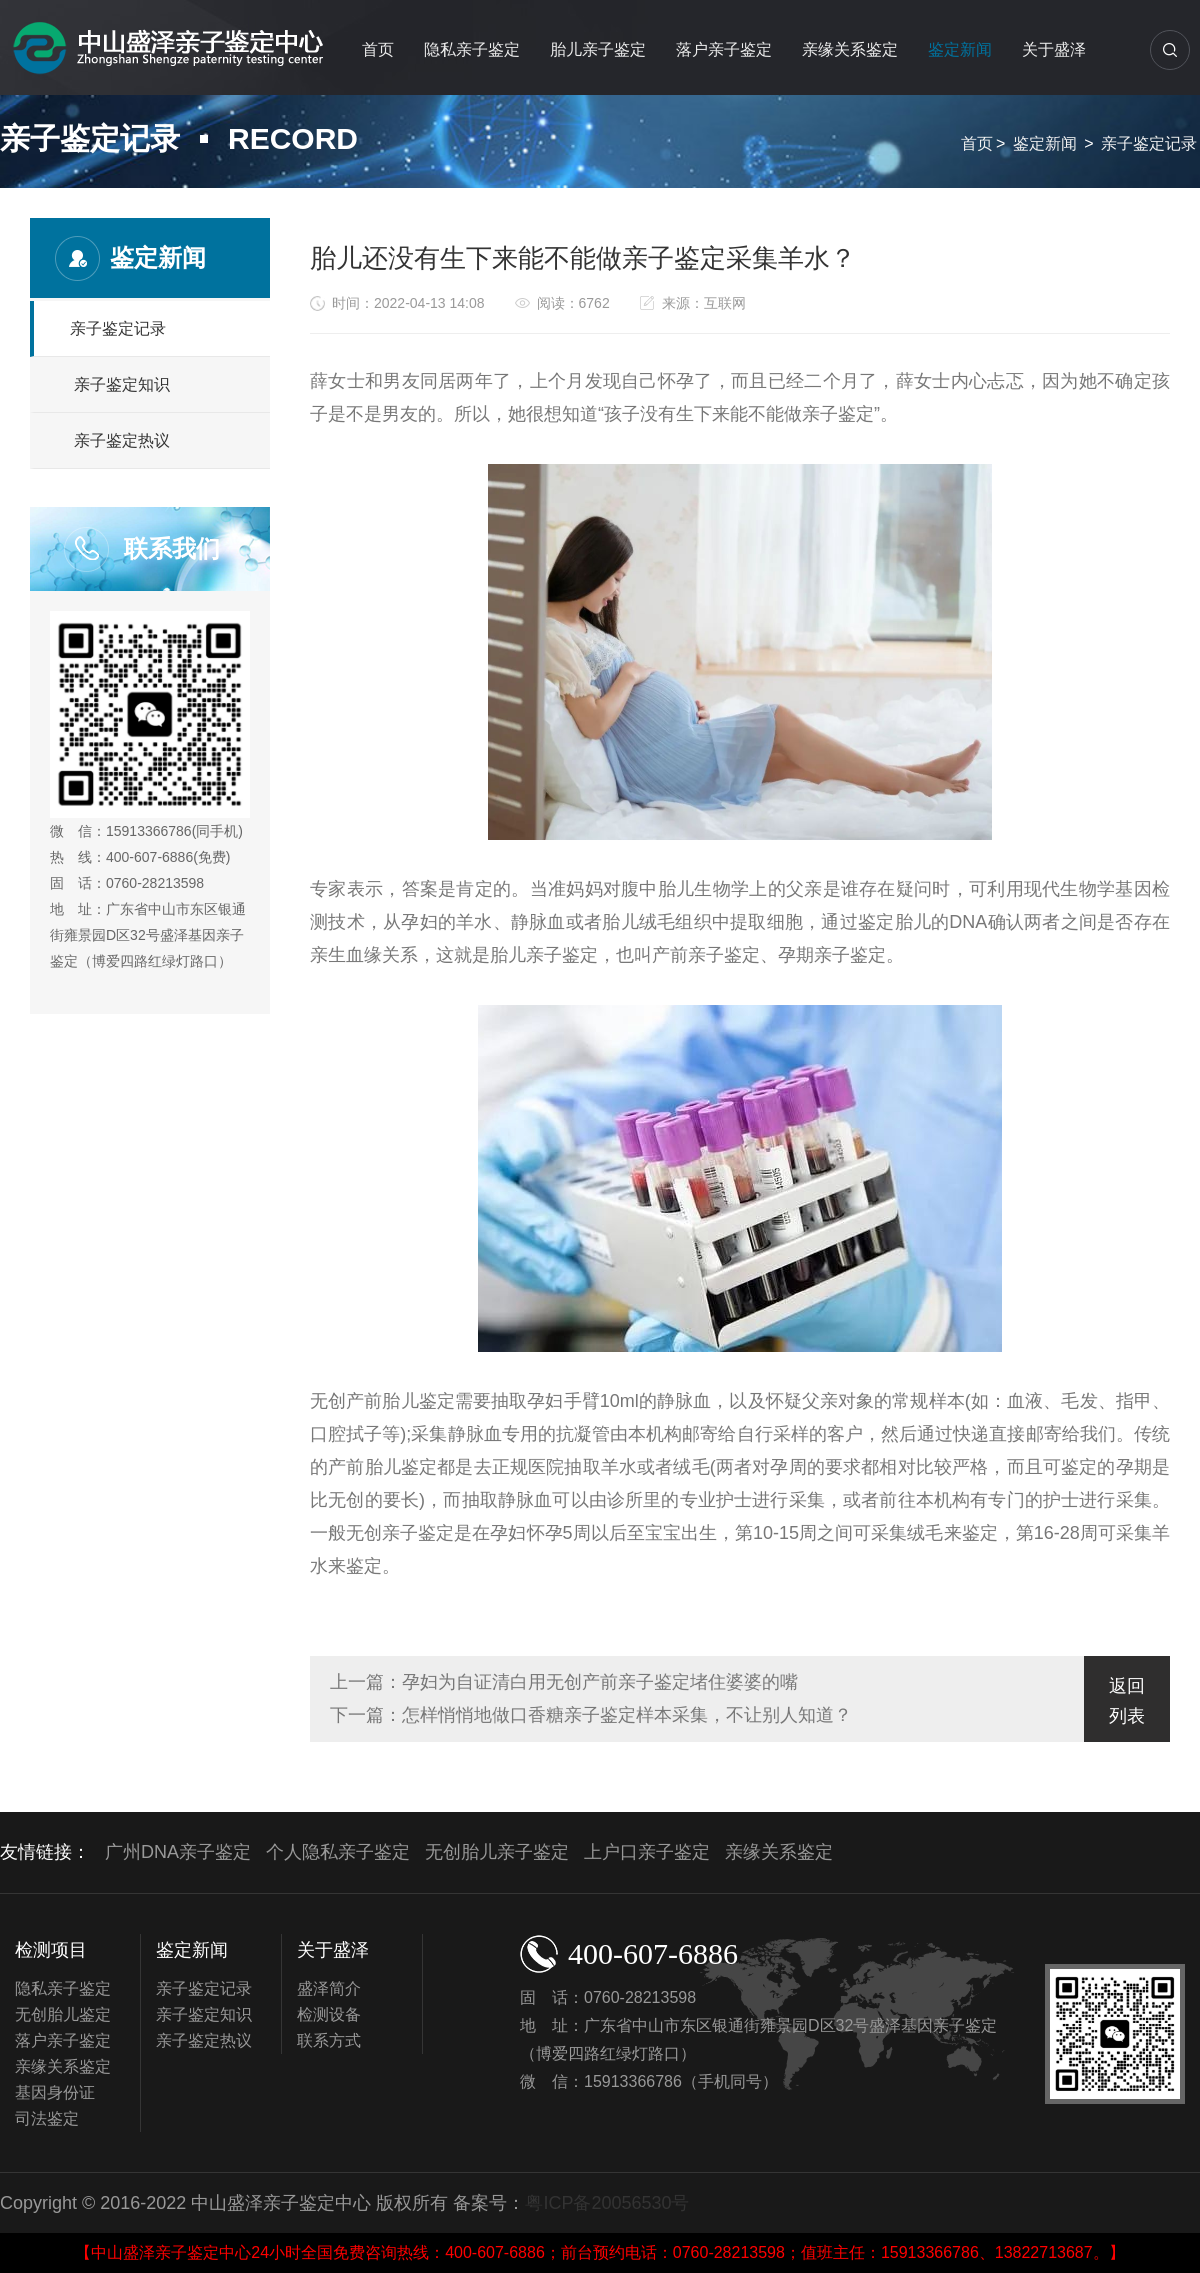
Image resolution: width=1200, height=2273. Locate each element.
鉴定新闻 (960, 49)
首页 (378, 49)
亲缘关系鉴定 (850, 49)
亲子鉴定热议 (122, 440)
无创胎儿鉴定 (63, 2014)
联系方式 (329, 2040)
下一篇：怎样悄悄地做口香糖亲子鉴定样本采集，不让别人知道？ (591, 1715)
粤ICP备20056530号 (607, 2203)
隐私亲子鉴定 (472, 49)
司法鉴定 (47, 2118)
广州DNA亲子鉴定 (178, 1852)
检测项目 (51, 1950)
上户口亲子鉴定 (647, 1852)
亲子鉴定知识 (122, 384)
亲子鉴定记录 (1149, 143)
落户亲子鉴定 (724, 49)
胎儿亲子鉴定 (598, 49)
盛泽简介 (329, 1988)
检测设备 (329, 2014)
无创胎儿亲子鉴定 (497, 1852)
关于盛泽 (1054, 49)
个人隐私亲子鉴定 (338, 1852)
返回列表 (1127, 1701)
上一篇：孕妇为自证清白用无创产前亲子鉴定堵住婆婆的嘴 (564, 1682)
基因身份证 (55, 2092)
